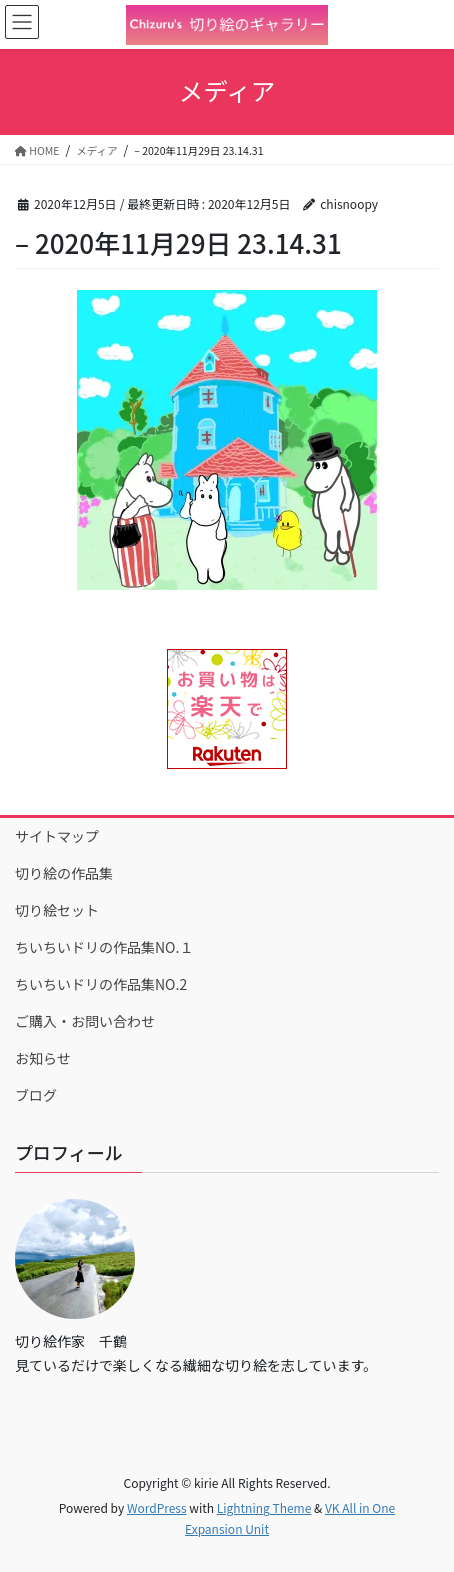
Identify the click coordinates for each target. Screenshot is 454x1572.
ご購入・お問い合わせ (85, 1021)
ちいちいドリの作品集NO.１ (104, 947)
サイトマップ (57, 836)
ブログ (36, 1095)
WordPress (157, 1507)
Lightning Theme (264, 1507)
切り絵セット (57, 910)
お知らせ (43, 1058)
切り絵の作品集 (64, 873)
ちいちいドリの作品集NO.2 (101, 984)
